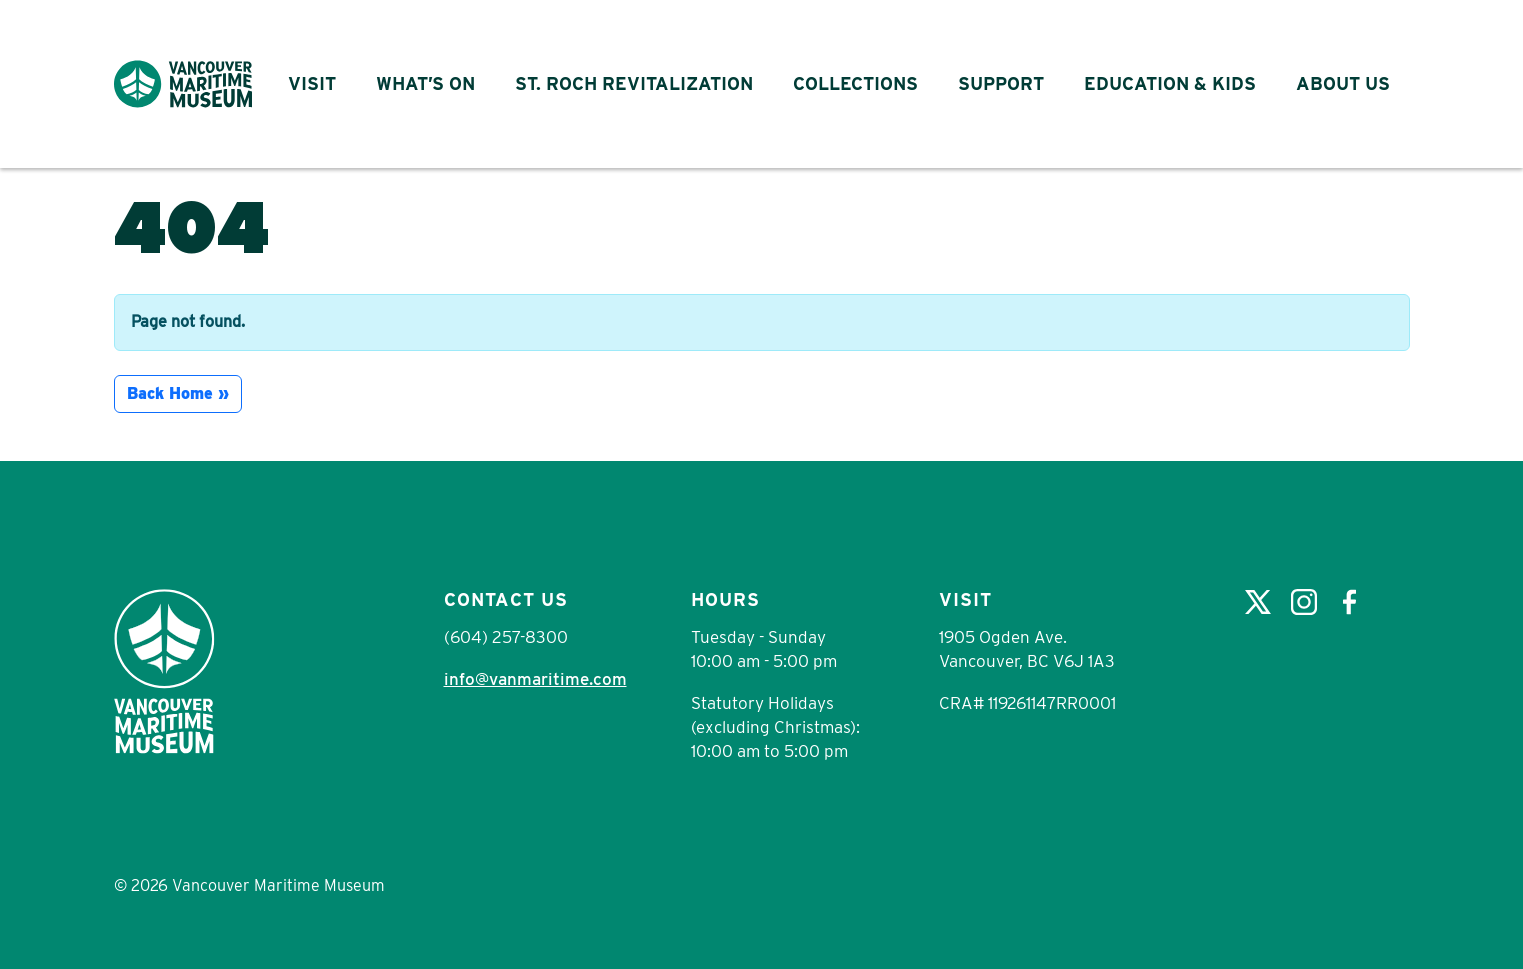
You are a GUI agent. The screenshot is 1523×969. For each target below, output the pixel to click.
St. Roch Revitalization (634, 83)
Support (1001, 83)
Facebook (1350, 602)
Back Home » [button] (178, 393)
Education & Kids (1170, 83)
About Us (1343, 83)
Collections (855, 83)
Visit (312, 83)
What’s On (425, 83)
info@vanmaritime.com (535, 679)
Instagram (1304, 602)
